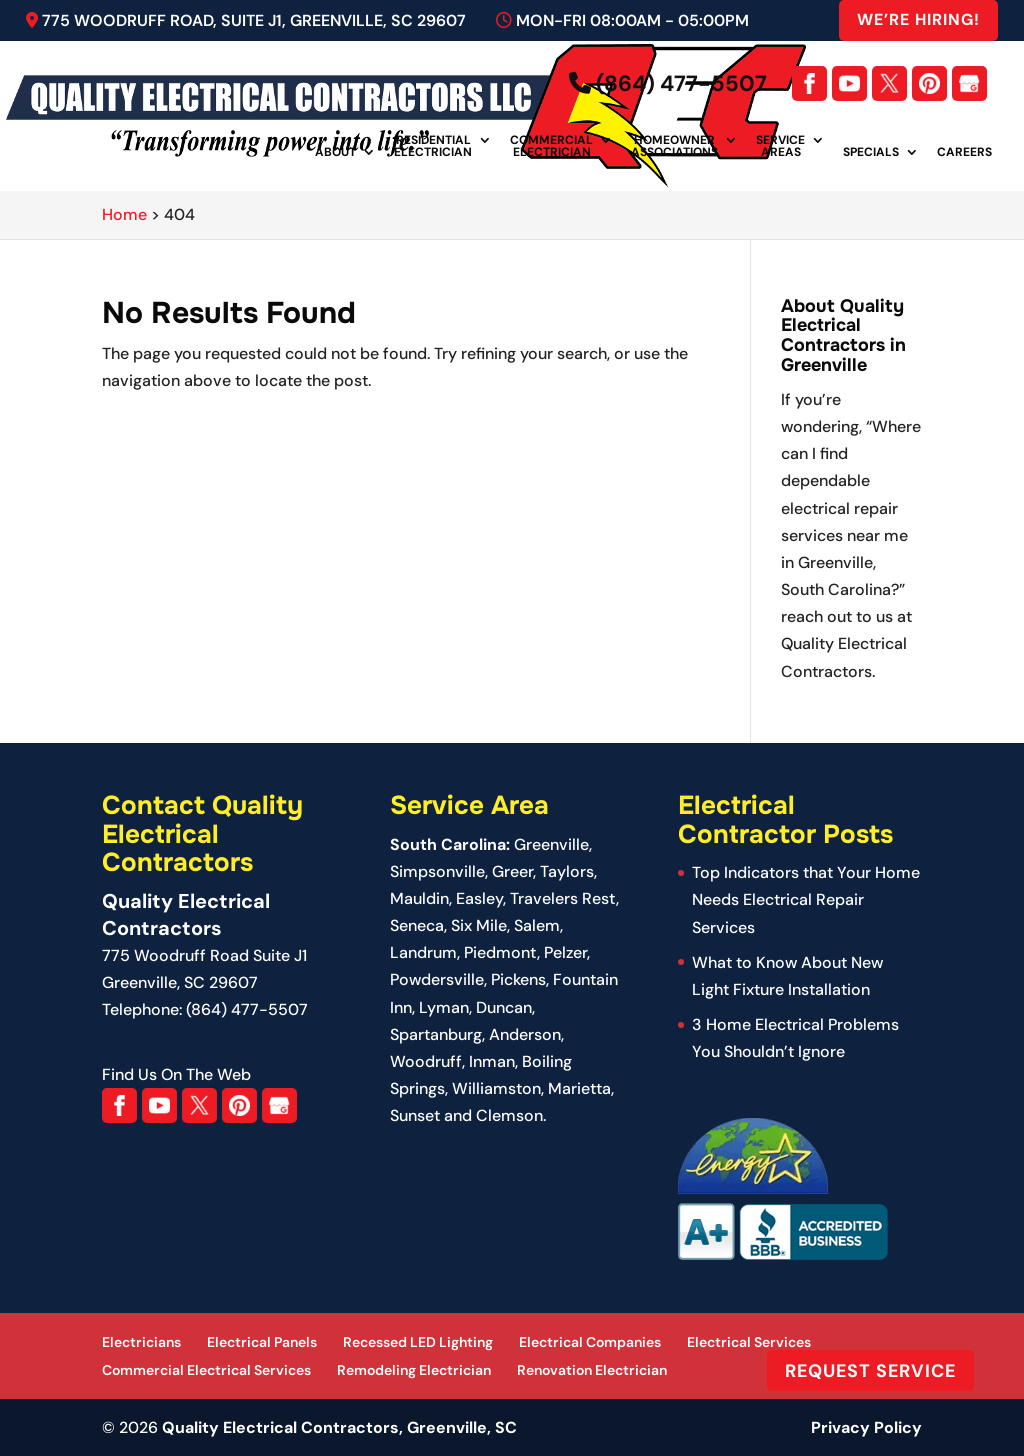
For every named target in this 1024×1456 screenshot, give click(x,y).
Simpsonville (437, 871)
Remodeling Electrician (414, 1370)
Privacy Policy (866, 1427)
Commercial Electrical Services (206, 1370)
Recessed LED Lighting (418, 1342)
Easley (479, 898)
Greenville (551, 844)
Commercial (551, 147)
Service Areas (780, 147)
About (335, 153)
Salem (537, 925)
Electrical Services (749, 1342)
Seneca (417, 925)
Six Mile (479, 925)
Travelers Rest (563, 898)
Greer (512, 871)
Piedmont (500, 952)
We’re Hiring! (918, 19)
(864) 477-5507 (668, 83)
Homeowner (674, 147)
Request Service (870, 1370)
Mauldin (419, 898)
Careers (964, 153)
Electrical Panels (262, 1342)
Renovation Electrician (592, 1370)
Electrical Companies (590, 1342)
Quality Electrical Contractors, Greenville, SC (339, 1427)
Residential (433, 147)
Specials (871, 153)
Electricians (141, 1342)
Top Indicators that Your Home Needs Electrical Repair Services (806, 899)
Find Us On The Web (176, 1074)
